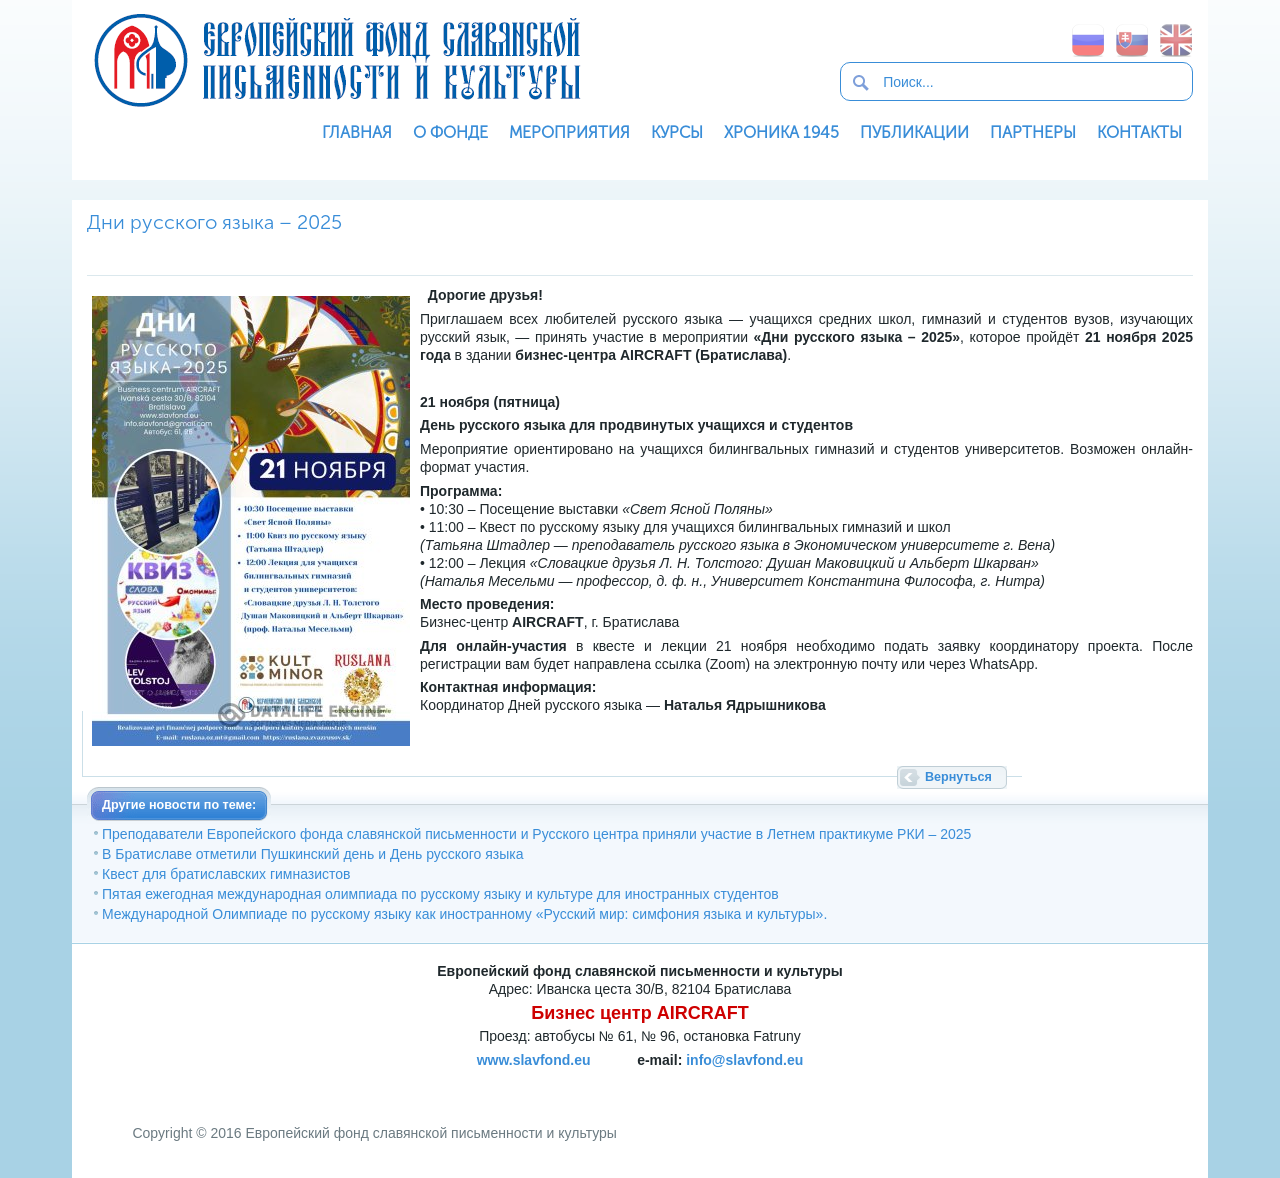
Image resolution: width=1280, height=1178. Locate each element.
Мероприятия (569, 132)
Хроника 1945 (781, 132)
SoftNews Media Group (689, 1083)
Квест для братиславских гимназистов (226, 874)
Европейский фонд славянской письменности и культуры (337, 60)
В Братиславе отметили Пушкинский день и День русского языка (312, 854)
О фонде (450, 132)
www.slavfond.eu (534, 1060)
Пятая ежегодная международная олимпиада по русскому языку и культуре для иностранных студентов (440, 894)
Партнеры (1033, 132)
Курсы (677, 132)
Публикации (914, 132)
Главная (357, 132)
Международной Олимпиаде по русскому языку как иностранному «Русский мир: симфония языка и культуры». (464, 914)
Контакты (1139, 132)
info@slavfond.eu (744, 1060)
